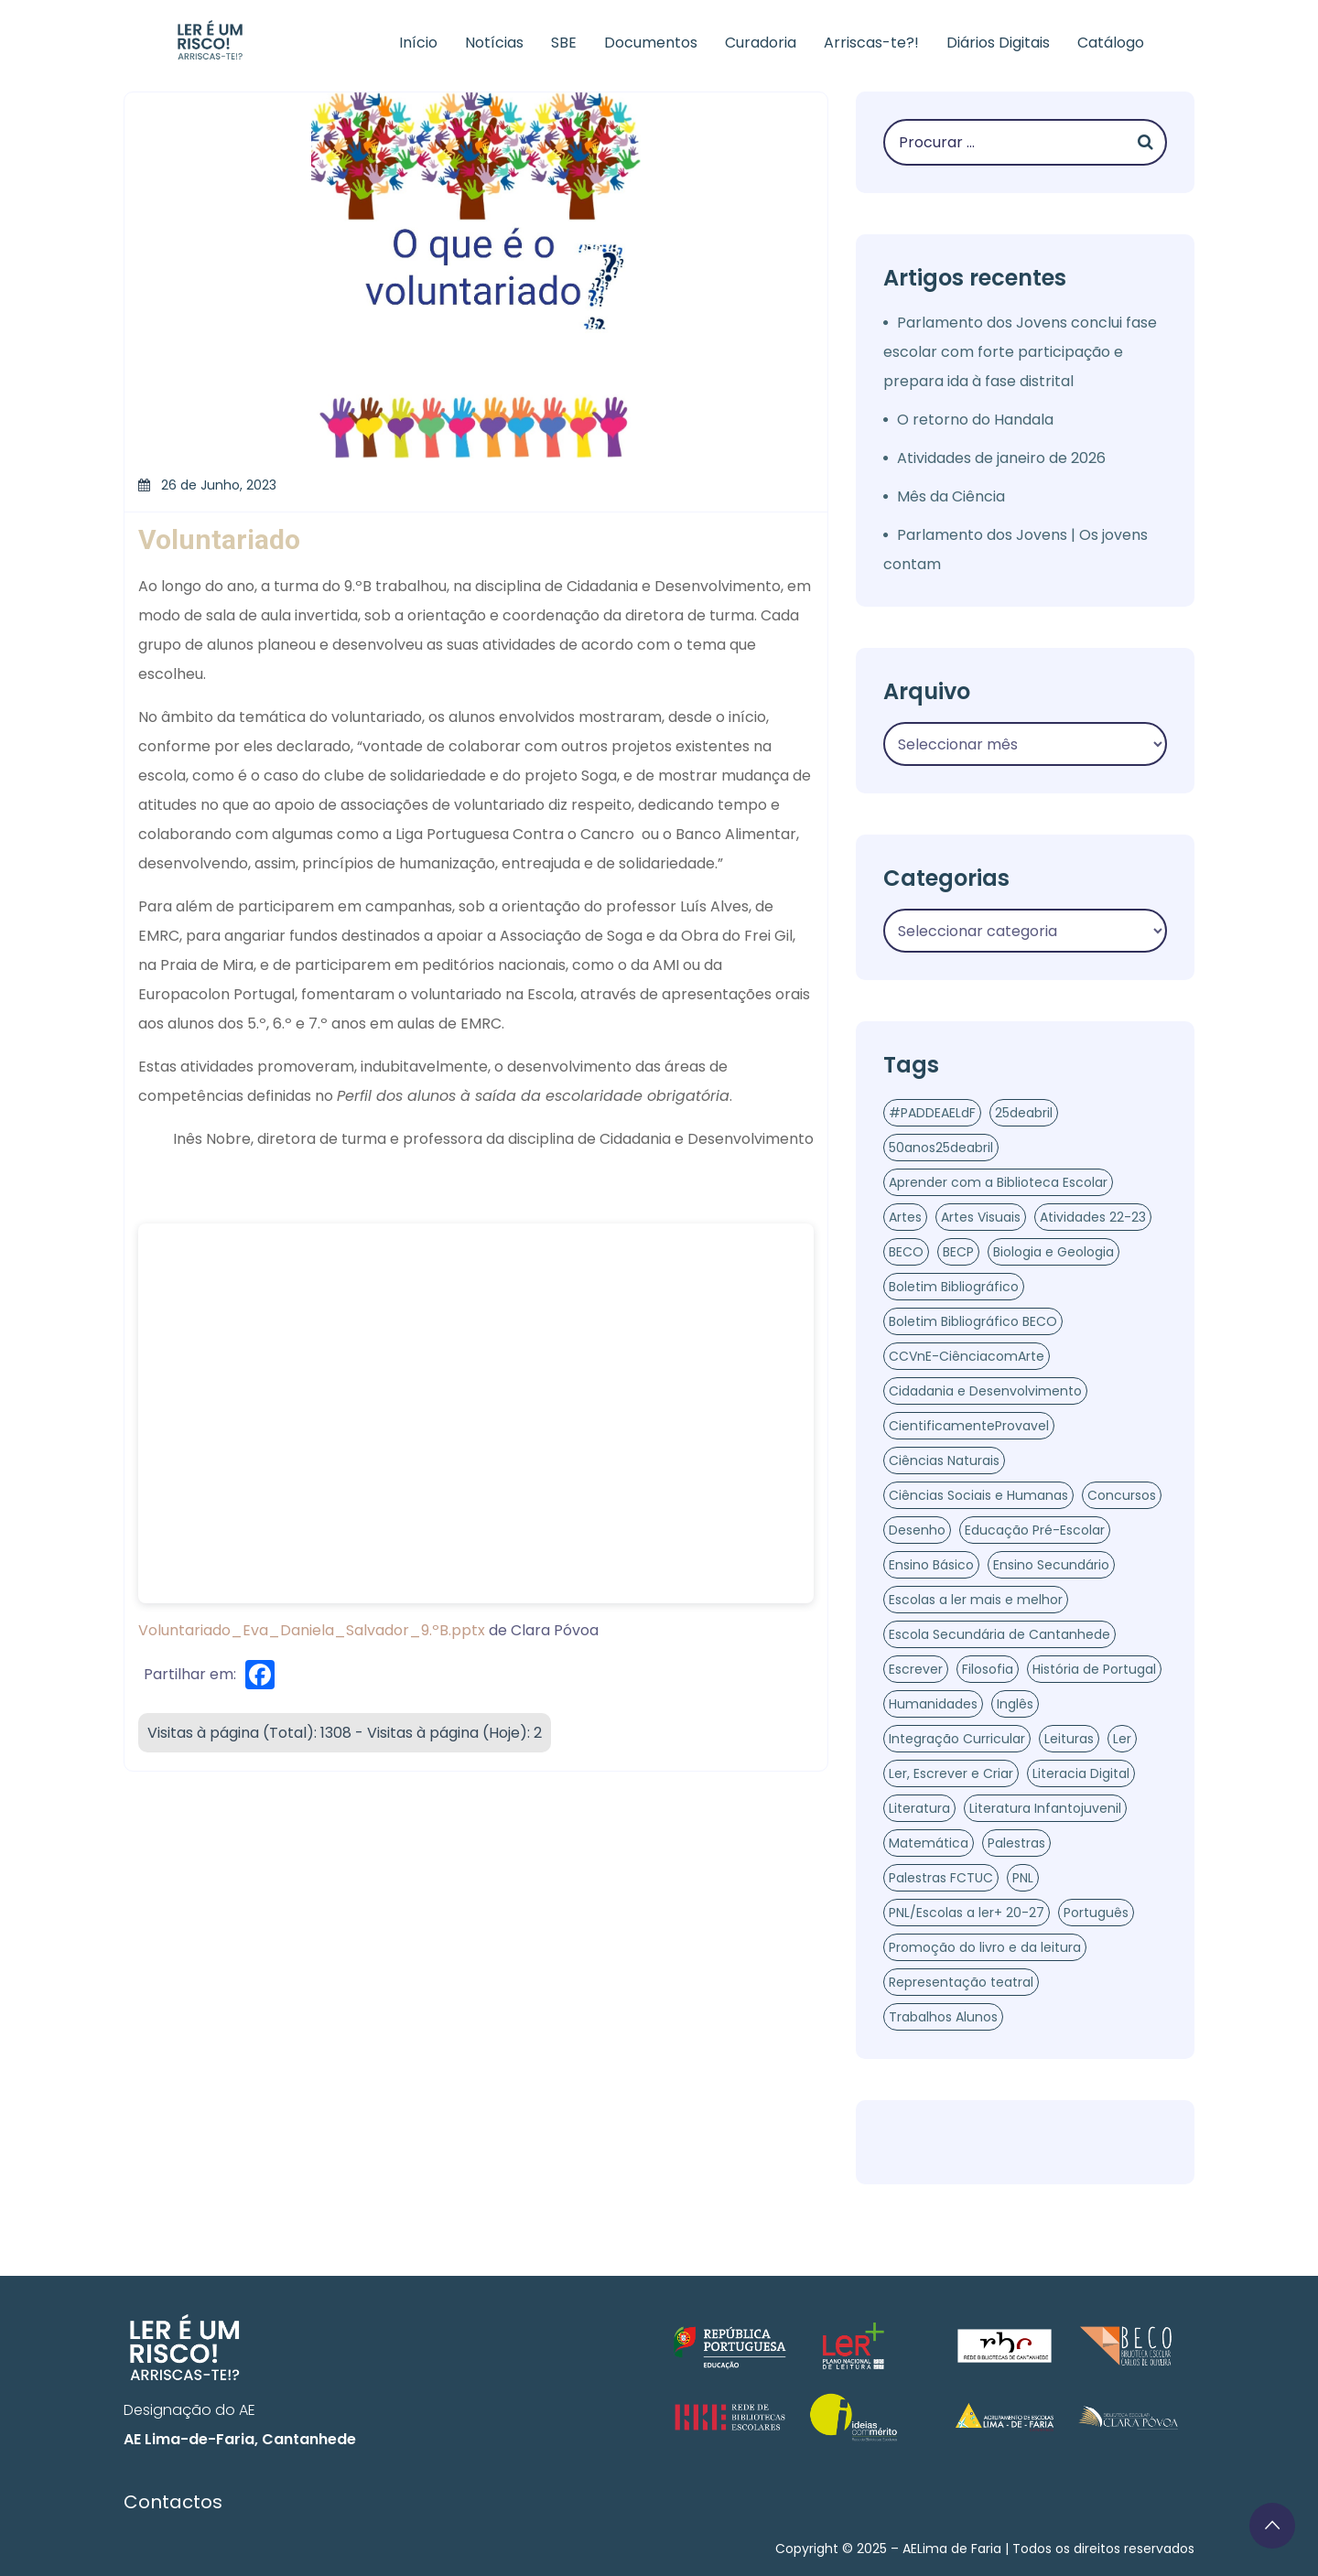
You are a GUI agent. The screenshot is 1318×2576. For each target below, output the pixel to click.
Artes (905, 1217)
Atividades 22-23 (1093, 1217)
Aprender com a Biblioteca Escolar (998, 1182)
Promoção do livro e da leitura (985, 1947)
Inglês (1015, 1704)
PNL (1022, 1878)
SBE (564, 42)
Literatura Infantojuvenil (1045, 1808)
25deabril (1024, 1113)
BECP (958, 1252)
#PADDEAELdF (932, 1113)
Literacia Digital (1080, 1773)
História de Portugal (1094, 1669)
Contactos (173, 2502)
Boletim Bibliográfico (954, 1286)
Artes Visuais (981, 1217)
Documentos (650, 42)
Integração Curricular (957, 1739)
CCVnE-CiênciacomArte (966, 1356)
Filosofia (987, 1669)
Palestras (1016, 1843)
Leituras (1069, 1739)
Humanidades (933, 1704)
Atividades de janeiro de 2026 (1001, 458)
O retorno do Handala (975, 419)
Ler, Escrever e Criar (951, 1773)
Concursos (1121, 1495)
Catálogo (1110, 42)
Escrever (916, 1669)
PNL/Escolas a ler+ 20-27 (966, 1912)
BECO (906, 1252)
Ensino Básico (931, 1565)
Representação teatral (961, 1982)
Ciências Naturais (944, 1460)
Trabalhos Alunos (943, 2017)
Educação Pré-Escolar (1035, 1530)
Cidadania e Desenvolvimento (985, 1391)
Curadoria (760, 42)
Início (418, 42)
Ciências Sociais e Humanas (978, 1495)
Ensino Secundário (1051, 1565)
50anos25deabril (941, 1147)
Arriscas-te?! (871, 42)
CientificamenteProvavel (969, 1426)
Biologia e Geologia (1053, 1252)
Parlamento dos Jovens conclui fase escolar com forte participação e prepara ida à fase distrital (1020, 352)
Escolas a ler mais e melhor (976, 1599)
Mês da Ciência (951, 496)
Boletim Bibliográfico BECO (973, 1321)
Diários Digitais (998, 42)
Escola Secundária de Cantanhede (999, 1634)
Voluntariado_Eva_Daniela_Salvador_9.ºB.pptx (311, 1630)
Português (1096, 1912)
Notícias (494, 42)
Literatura (919, 1808)
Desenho (917, 1530)
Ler (1122, 1739)
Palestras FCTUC (941, 1878)
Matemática (928, 1843)
